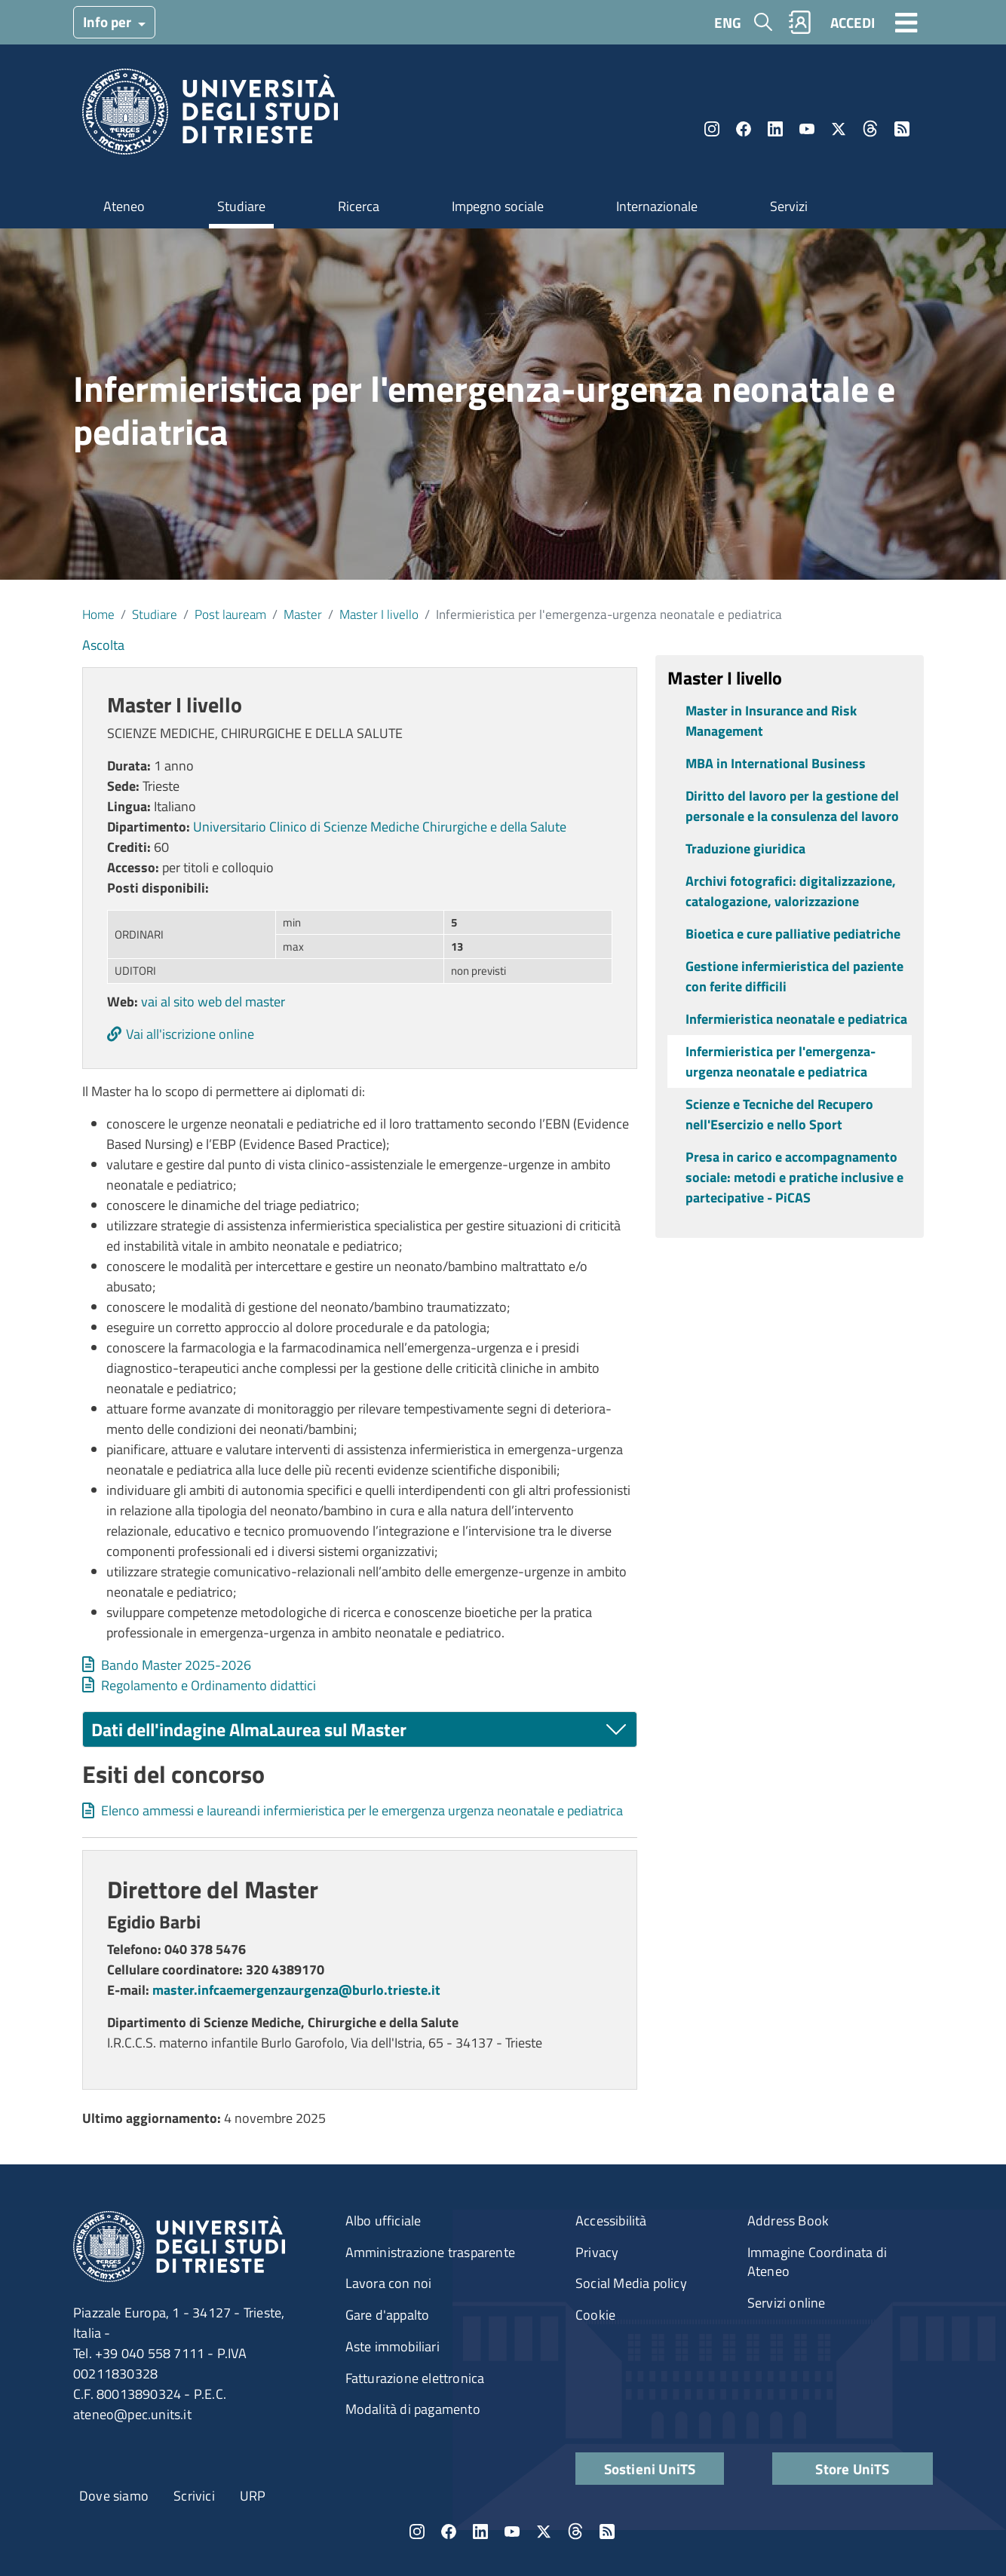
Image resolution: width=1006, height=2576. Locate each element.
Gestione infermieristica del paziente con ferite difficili (794, 976)
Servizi (789, 206)
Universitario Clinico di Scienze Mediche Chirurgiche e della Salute (379, 826)
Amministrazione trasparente (430, 2252)
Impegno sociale (498, 206)
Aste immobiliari (392, 2346)
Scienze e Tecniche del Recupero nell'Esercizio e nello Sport (779, 1114)
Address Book (788, 2220)
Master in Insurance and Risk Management (771, 720)
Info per (108, 21)
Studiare (241, 206)
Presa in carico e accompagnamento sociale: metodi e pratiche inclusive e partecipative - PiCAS (794, 1177)
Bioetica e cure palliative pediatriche (792, 934)
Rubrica (800, 22)
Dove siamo (114, 2496)
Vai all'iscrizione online (190, 1034)
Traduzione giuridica (745, 848)
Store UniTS (852, 2469)
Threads (870, 129)
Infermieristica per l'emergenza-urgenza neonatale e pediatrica (780, 1061)
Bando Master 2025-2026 (176, 1665)
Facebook (743, 129)
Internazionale (657, 206)
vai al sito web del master (213, 1001)
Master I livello (379, 614)
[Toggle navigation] (906, 22)
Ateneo (124, 206)
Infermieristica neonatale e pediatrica (796, 1019)
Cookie (595, 2315)
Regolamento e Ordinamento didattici (208, 1685)
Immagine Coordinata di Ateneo (817, 2262)
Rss (902, 129)
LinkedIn (775, 129)
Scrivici (194, 2496)
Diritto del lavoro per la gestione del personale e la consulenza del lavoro (792, 806)
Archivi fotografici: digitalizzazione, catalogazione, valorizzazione (790, 891)
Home (98, 614)
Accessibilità (611, 2220)
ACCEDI (852, 22)
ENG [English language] (727, 22)
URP (253, 2496)
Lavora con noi (388, 2283)
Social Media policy (631, 2283)
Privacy (596, 2252)
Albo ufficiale (383, 2220)
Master (303, 614)
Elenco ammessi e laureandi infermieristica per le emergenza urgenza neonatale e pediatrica (362, 1810)
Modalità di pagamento (412, 2409)
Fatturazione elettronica (415, 2378)
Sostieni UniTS (650, 2469)
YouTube (807, 129)
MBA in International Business (775, 763)
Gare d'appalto (387, 2315)
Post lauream (230, 614)
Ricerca (358, 206)
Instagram (712, 129)
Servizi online (786, 2303)
